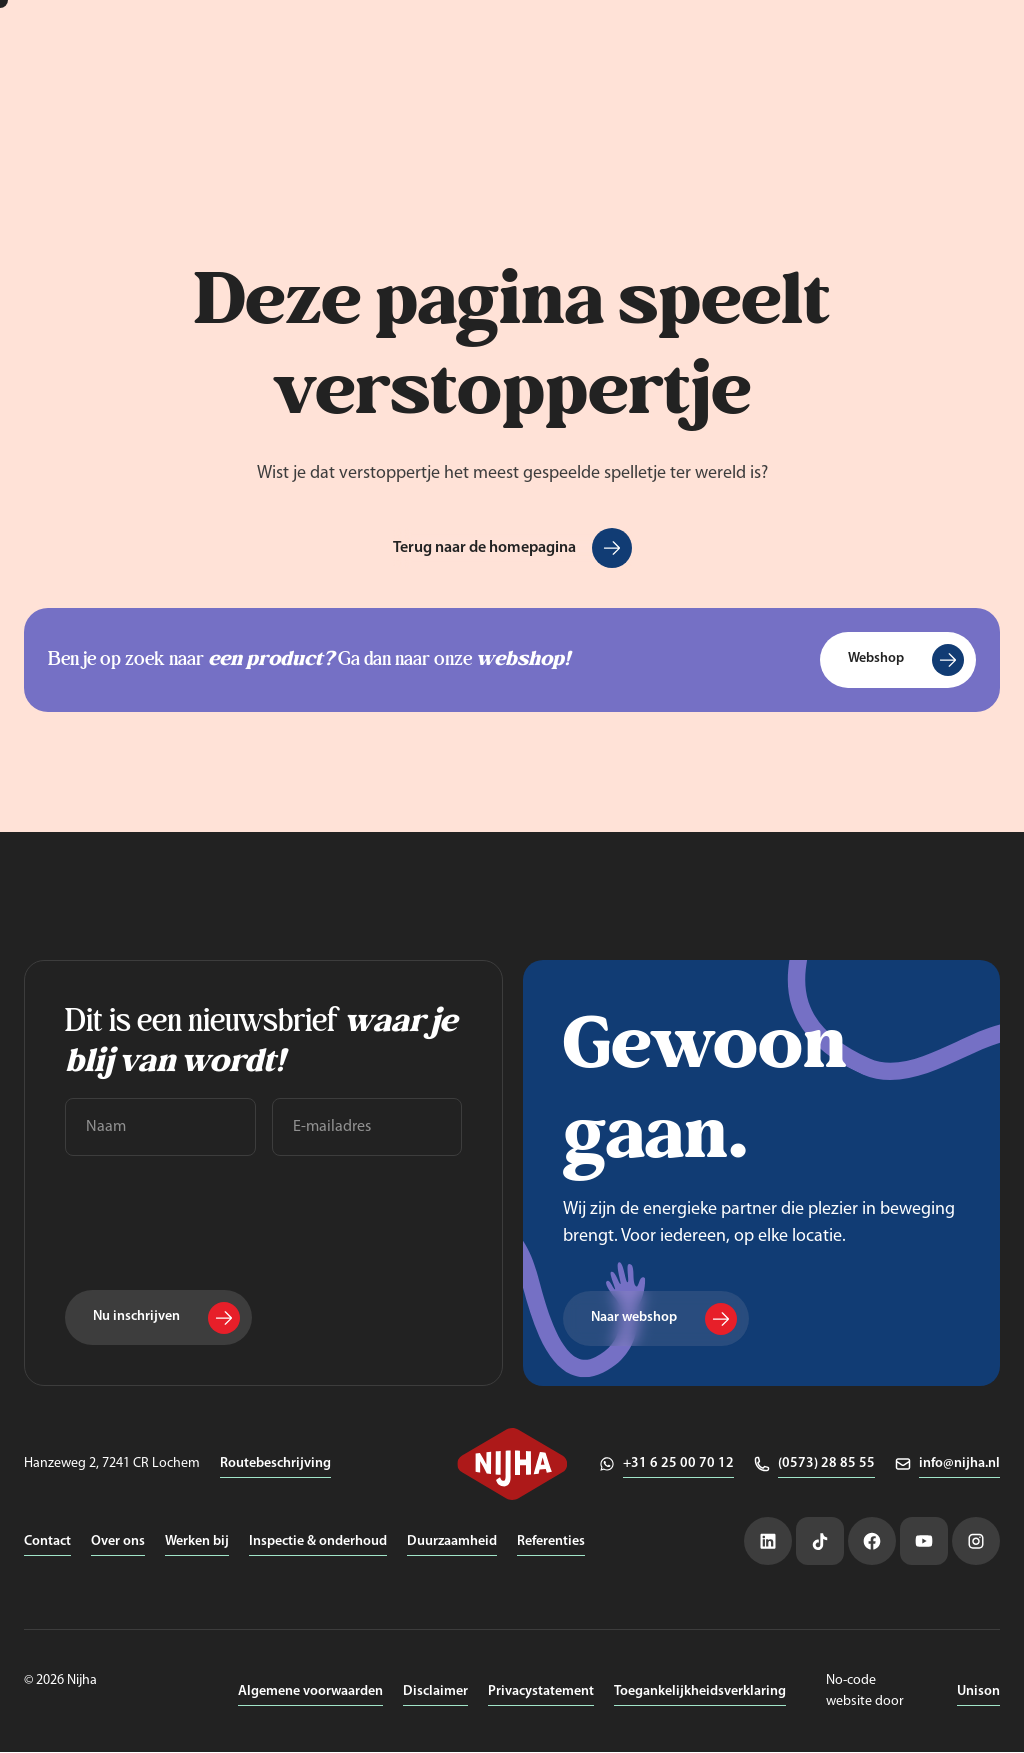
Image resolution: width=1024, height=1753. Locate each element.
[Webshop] (898, 660)
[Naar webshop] (656, 1319)
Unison (978, 1692)
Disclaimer (435, 1692)
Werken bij (197, 1542)
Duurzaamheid (452, 1542)
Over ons (118, 1542)
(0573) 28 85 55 (826, 1464)
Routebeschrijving (275, 1464)
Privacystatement (541, 1692)
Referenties (551, 1542)
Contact (47, 1542)
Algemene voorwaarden (310, 1692)
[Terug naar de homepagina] (512, 548)
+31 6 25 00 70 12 (678, 1464)
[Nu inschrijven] (158, 1318)
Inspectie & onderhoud (318, 1542)
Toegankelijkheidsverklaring (700, 1692)
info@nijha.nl (959, 1464)
